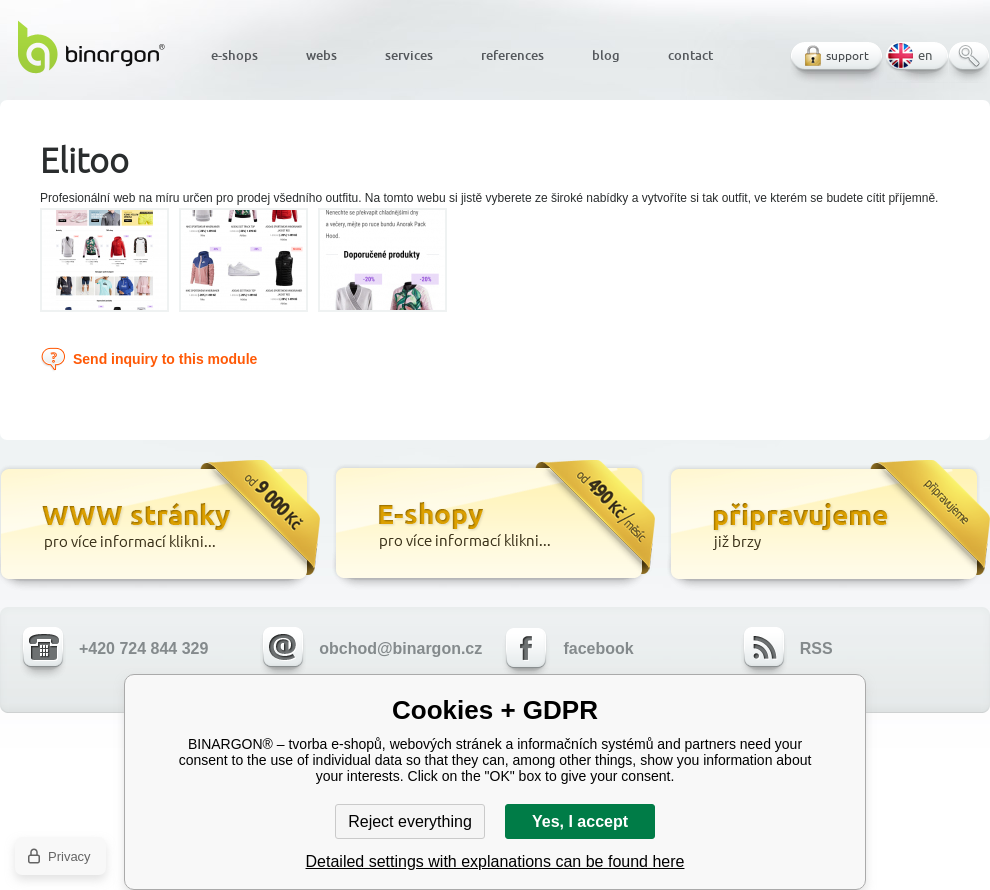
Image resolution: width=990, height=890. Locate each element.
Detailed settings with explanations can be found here (495, 861)
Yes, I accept (580, 821)
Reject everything (410, 821)
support (847, 55)
